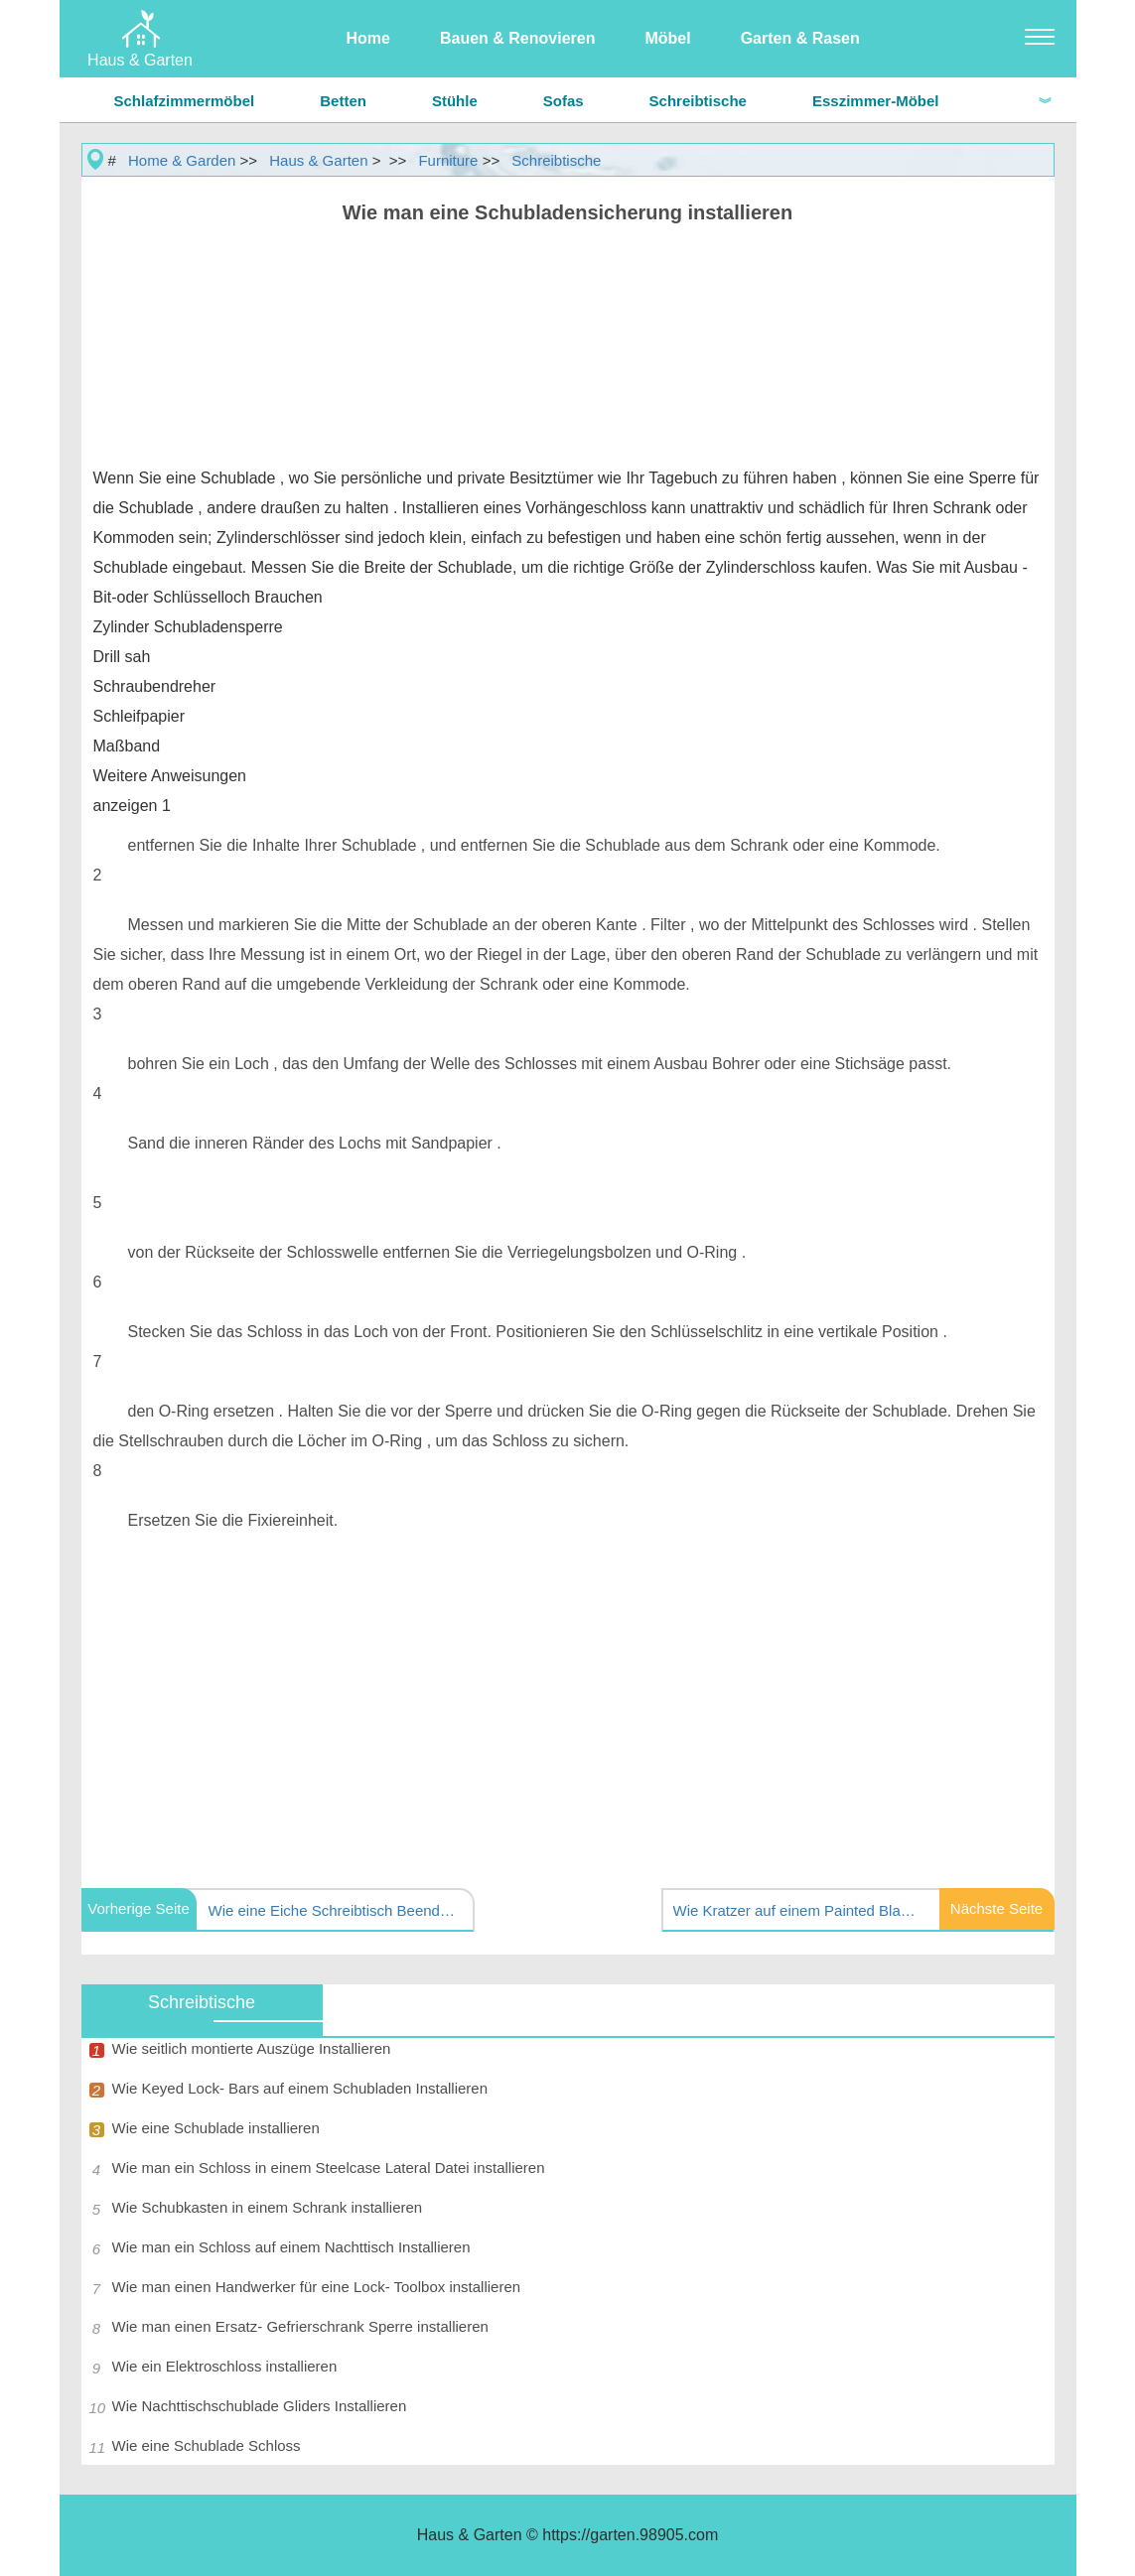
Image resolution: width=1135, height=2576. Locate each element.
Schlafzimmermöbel (184, 100)
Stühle (455, 100)
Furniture (448, 160)
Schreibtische (698, 100)
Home (368, 38)
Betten (343, 100)
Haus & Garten (318, 160)
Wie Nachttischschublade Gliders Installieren (259, 2405)
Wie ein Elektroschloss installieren (225, 2366)
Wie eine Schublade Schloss (206, 2445)
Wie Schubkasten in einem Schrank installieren (267, 2207)
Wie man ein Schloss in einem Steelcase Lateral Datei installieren (328, 2167)
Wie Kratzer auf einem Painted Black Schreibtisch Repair (797, 1910)
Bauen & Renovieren (517, 38)
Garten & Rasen (800, 38)
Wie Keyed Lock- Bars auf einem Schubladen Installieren (300, 2088)
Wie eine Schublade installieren (216, 2127)
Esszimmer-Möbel (875, 100)
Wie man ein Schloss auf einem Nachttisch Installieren (291, 2246)
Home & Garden (181, 160)
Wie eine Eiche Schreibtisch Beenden (333, 1910)
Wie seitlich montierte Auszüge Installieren (251, 2048)
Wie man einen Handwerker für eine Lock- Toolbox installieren (316, 2286)
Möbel (667, 38)
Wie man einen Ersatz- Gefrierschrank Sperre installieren (300, 2326)
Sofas (563, 100)
